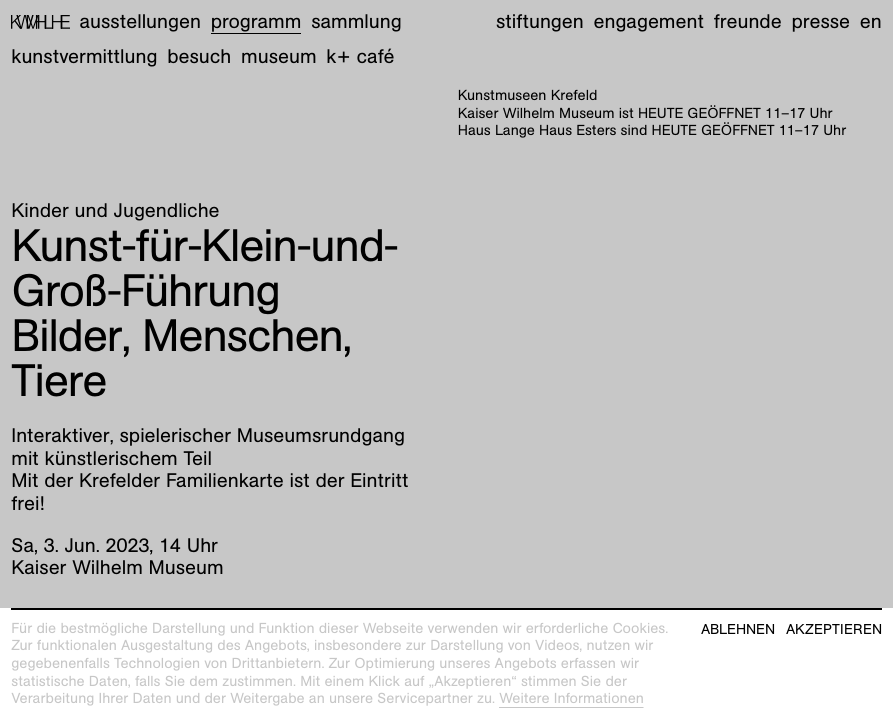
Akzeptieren (834, 629)
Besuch (199, 57)
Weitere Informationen (571, 699)
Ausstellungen (140, 22)
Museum (279, 57)
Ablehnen (738, 629)
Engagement (648, 22)
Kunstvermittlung (84, 57)
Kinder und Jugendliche (115, 211)
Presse (820, 22)
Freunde (748, 22)
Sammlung (356, 22)
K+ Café (360, 57)
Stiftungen (540, 22)
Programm (256, 22)
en (871, 22)
